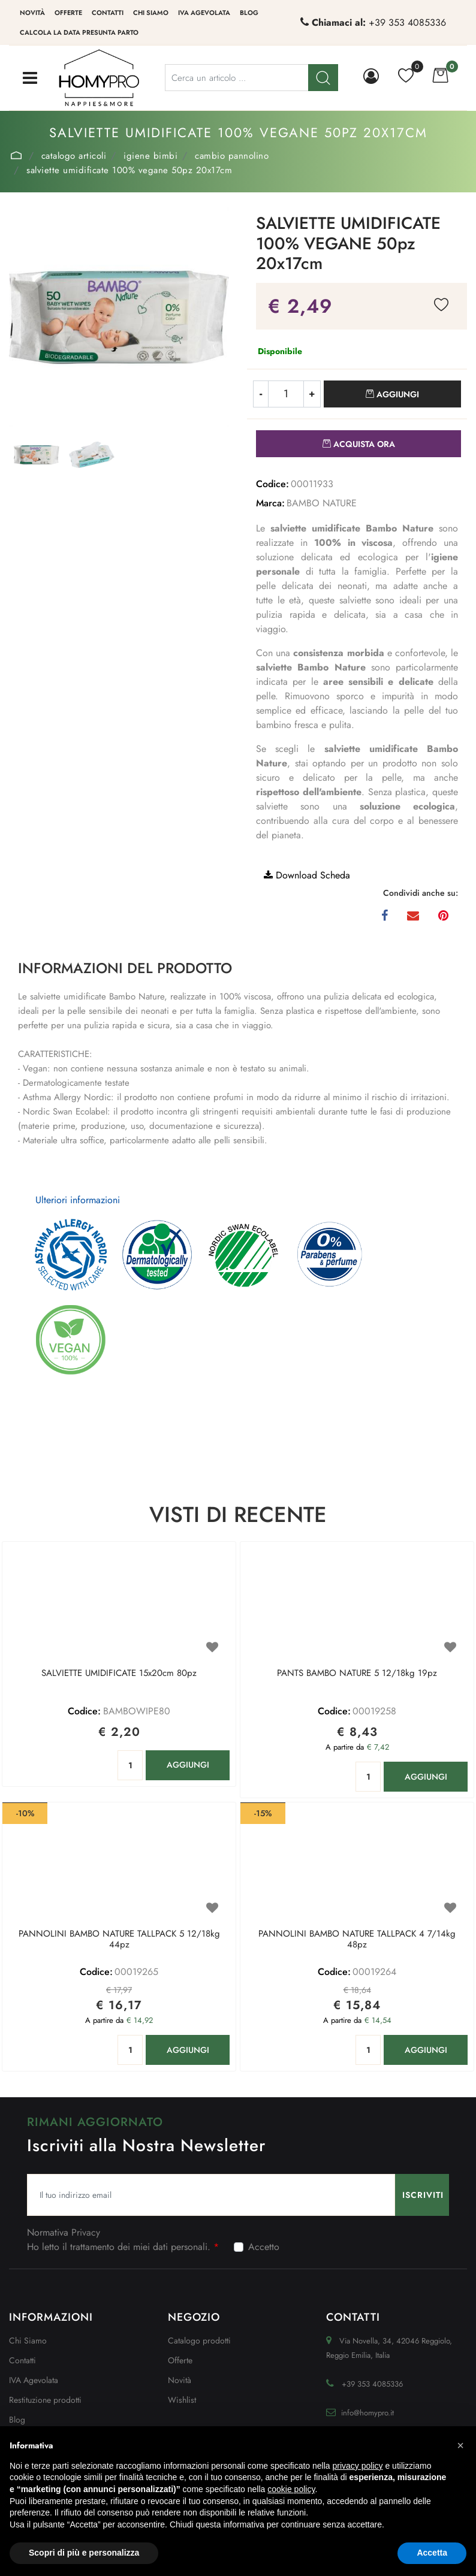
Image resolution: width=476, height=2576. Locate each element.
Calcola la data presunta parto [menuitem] (79, 32)
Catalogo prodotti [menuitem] (199, 2341)
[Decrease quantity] (260, 393)
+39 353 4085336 (407, 22)
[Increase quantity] (312, 393)
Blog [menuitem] (249, 12)
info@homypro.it (367, 2412)
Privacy (85, 2232)
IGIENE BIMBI (150, 155)
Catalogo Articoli (74, 155)
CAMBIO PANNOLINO (232, 155)
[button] (119, 316)
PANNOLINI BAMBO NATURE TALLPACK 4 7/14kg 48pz (357, 1939)
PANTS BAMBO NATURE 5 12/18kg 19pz (357, 1674)
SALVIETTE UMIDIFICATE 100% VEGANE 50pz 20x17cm (129, 170)
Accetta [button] (432, 2552)
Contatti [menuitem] (107, 12)
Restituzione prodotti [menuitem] (45, 2400)
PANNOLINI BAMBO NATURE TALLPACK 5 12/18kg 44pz (119, 1939)
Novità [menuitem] (32, 12)
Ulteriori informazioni (77, 1200)
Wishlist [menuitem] (182, 2400)
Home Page (16, 155)
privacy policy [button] (358, 2466)
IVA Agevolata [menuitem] (204, 12)
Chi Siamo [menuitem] (28, 2341)
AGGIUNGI (188, 1765)
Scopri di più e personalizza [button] (84, 2552)
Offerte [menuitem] (68, 12)
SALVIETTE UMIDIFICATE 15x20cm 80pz (119, 1674)
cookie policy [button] (291, 2489)
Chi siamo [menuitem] (150, 12)
